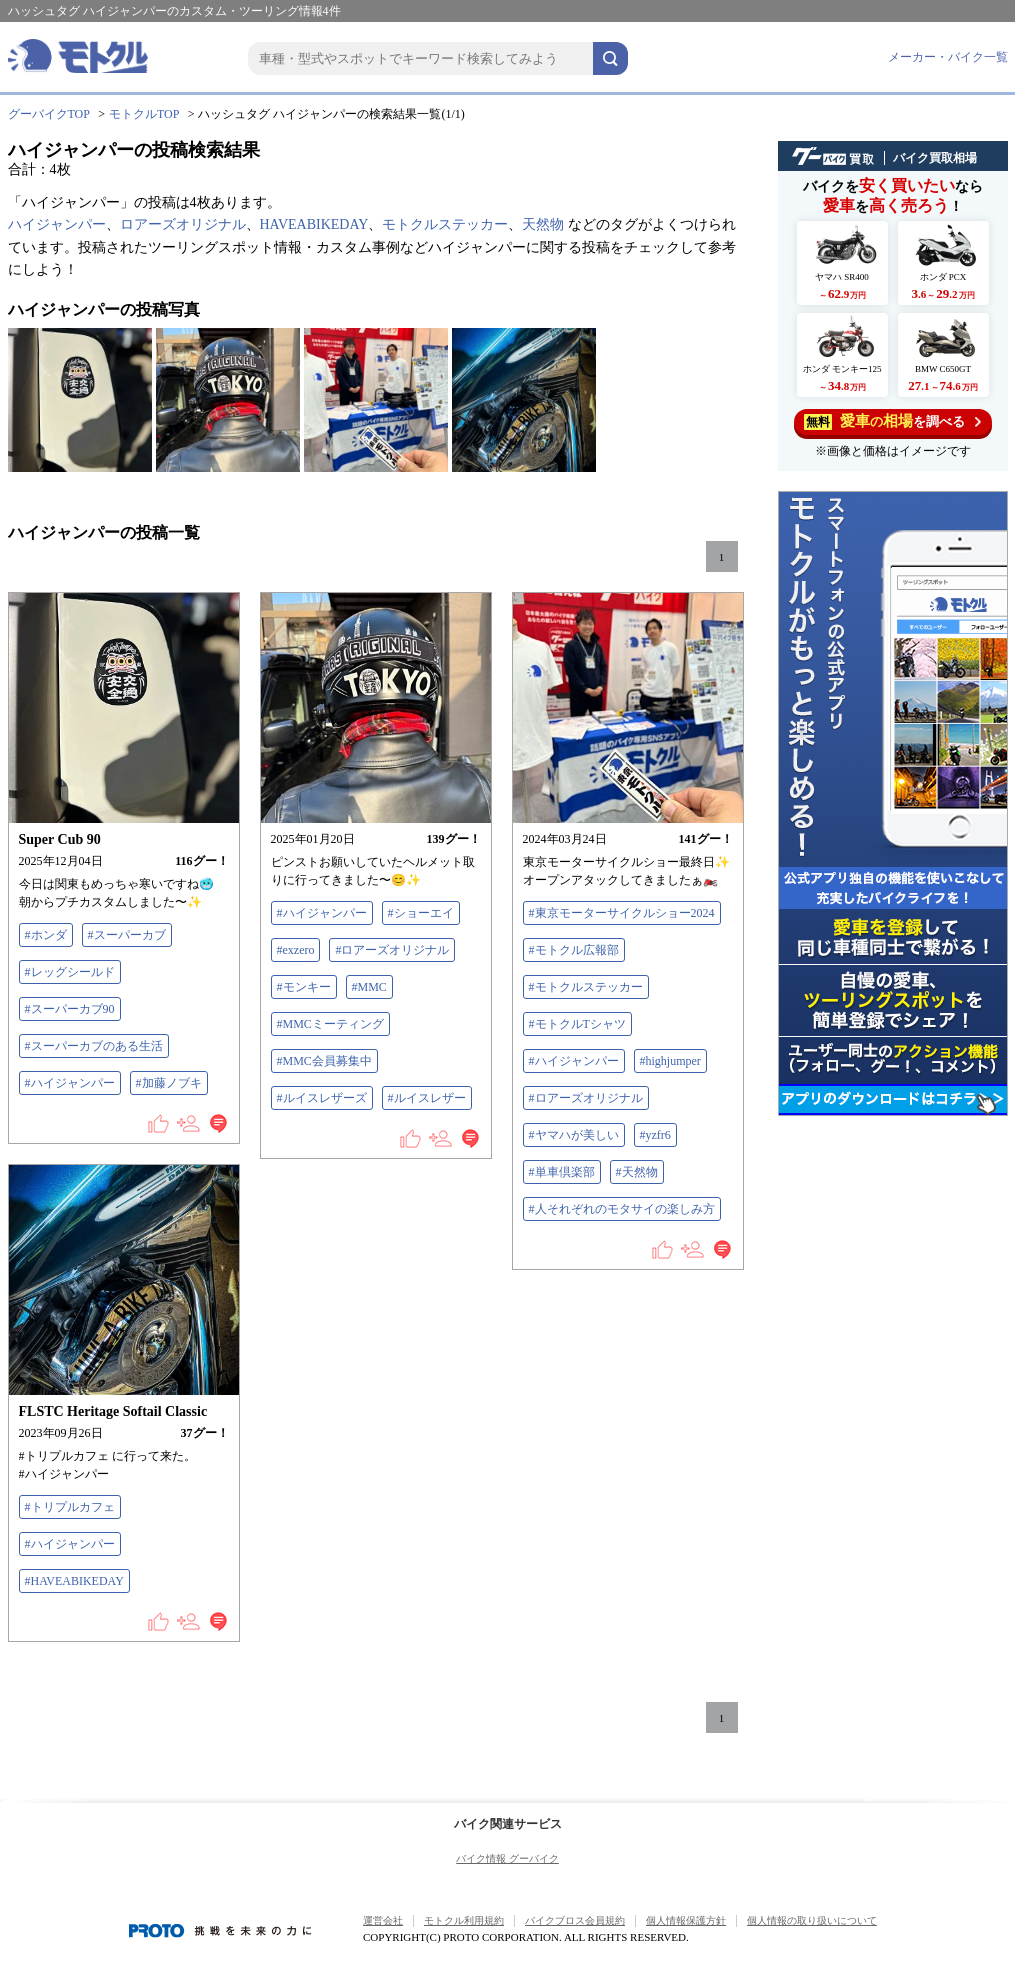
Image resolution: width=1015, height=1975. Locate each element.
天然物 (543, 224)
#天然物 (637, 1172)
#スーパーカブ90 (70, 1009)
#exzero (296, 950)
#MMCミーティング (330, 1024)
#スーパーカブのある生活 (94, 1046)
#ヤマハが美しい (574, 1135)
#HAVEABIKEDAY (74, 1581)
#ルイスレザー (427, 1098)
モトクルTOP (144, 114)
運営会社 (383, 1920)
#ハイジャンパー (70, 1083)
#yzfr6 (655, 1135)
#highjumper (670, 1061)
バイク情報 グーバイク (507, 1858)
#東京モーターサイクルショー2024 (622, 913)
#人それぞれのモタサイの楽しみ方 (622, 1209)
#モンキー (304, 987)
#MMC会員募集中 (324, 1061)
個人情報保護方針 (686, 1920)
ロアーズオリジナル (183, 224)
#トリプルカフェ (70, 1507)
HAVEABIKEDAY (314, 224)
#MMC (369, 987)
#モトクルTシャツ (577, 1024)
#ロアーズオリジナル (392, 950)
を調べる (892, 421)
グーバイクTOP (49, 114)
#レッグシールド (70, 972)
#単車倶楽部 (562, 1172)
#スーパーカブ (127, 935)
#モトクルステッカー (586, 987)
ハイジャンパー (57, 224)
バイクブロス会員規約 (575, 1920)
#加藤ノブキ (169, 1083)
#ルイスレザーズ (322, 1098)
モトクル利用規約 (464, 1920)
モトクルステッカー (445, 224)
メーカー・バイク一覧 (948, 57)
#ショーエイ (421, 913)
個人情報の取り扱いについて (812, 1920)
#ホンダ (46, 935)
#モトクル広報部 (574, 950)
